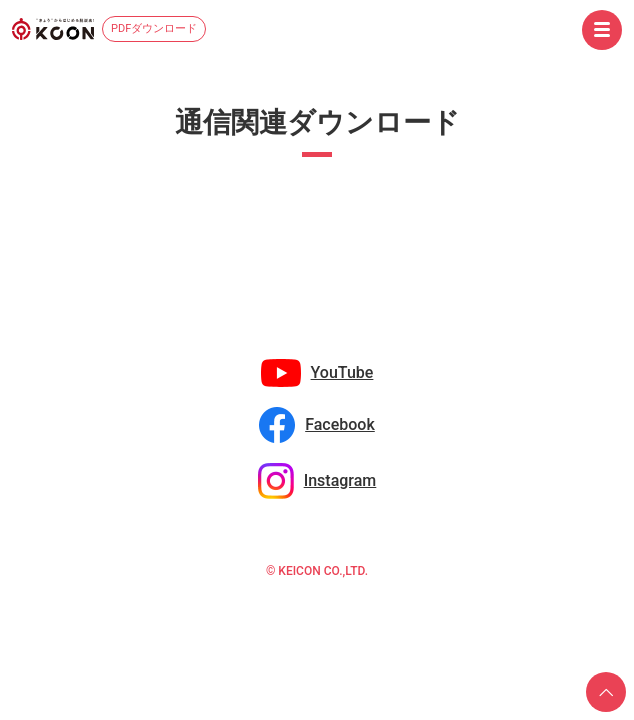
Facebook (340, 424)
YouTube (342, 372)
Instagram (340, 480)
